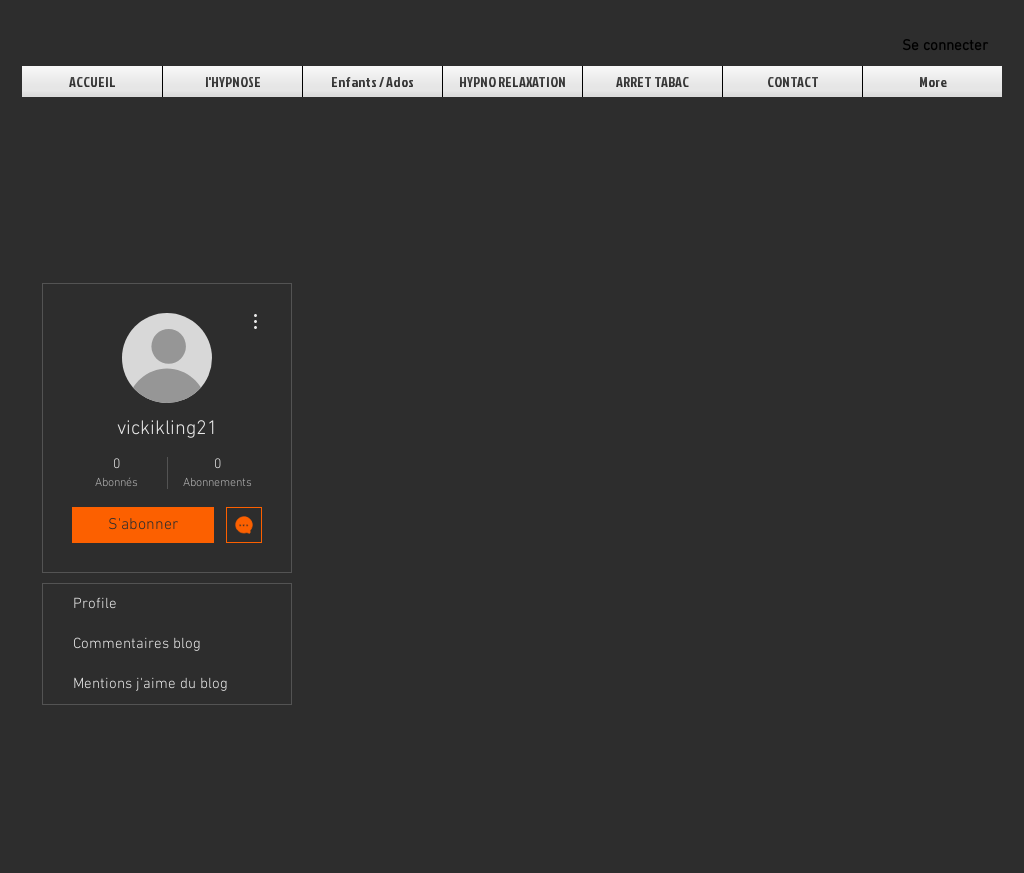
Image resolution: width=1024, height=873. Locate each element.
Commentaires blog (137, 644)
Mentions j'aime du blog (150, 684)
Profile (95, 604)
